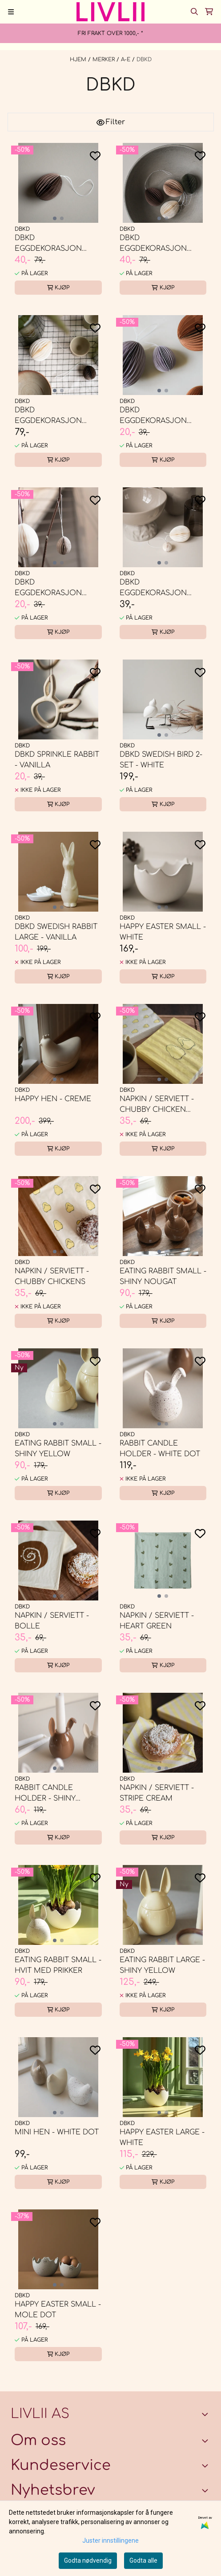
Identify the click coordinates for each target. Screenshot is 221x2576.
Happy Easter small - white (163, 932)
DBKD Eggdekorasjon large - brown (48, 244)
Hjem (79, 59)
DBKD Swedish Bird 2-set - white (161, 760)
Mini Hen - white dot (57, 2132)
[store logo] (110, 11)
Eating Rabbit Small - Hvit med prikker (58, 1965)
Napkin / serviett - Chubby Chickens (52, 1276)
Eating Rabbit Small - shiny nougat (163, 1276)
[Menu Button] (10, 12)
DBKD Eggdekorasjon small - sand (48, 588)
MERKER (104, 59)
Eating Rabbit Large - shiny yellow (162, 1965)
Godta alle (143, 2560)
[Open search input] (194, 11)
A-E (126, 59)
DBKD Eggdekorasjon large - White (48, 416)
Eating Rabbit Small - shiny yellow (58, 1448)
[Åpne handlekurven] (209, 11)
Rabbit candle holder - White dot (160, 1448)
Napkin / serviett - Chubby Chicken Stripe (157, 1105)
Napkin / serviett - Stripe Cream (157, 1793)
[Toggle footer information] (207, 2414)
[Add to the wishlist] (95, 155)
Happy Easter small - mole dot (58, 2309)
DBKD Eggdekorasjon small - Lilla (153, 416)
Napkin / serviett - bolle (52, 1621)
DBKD (144, 59)
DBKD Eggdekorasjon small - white (153, 588)
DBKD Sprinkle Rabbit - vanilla (57, 760)
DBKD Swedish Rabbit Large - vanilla (56, 932)
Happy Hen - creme (53, 1099)
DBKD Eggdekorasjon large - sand (153, 244)
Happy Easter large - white (162, 2137)
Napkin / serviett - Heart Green (157, 1621)
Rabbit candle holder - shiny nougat (45, 1794)
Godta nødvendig (88, 2560)
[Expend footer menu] (206, 2465)
